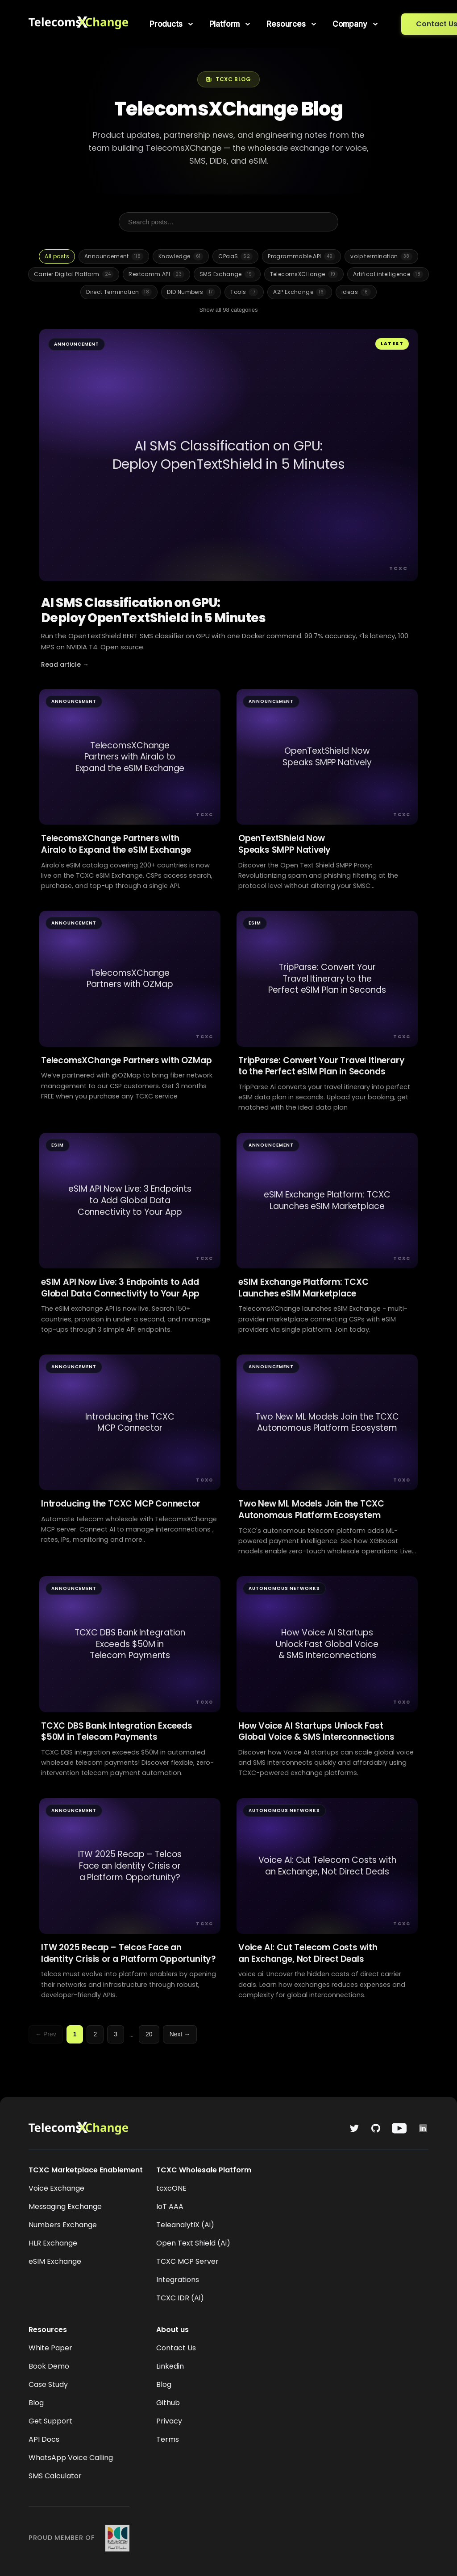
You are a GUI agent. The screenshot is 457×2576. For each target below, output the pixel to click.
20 (149, 2034)
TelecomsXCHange (304, 274)
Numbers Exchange (63, 2225)
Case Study (48, 2384)
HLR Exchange (53, 2243)
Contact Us (176, 2348)
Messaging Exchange (65, 2206)
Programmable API (301, 256)
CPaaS (235, 256)
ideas (356, 292)
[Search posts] (228, 221)
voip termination (381, 256)
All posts (57, 256)
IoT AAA (169, 2206)
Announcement (113, 256)
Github (168, 2403)
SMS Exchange (227, 274)
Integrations (177, 2280)
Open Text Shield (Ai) (193, 2243)
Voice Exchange (56, 2188)
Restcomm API (156, 274)
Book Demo (49, 2366)
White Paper (50, 2348)
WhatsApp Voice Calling (71, 2457)
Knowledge (180, 256)
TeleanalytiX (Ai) (185, 2225)
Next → (180, 2034)
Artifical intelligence (388, 274)
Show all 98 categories (228, 309)
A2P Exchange (299, 292)
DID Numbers (191, 292)
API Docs (44, 2439)
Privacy (169, 2421)
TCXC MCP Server (187, 2261)
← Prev (45, 2034)
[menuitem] (172, 24)
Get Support (50, 2421)
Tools (244, 292)
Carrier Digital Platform (73, 274)
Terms (167, 2439)
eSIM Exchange (55, 2261)
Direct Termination (119, 292)
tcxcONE (171, 2188)
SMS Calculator (55, 2476)
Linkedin (170, 2366)
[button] (172, 24)
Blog (36, 2403)
